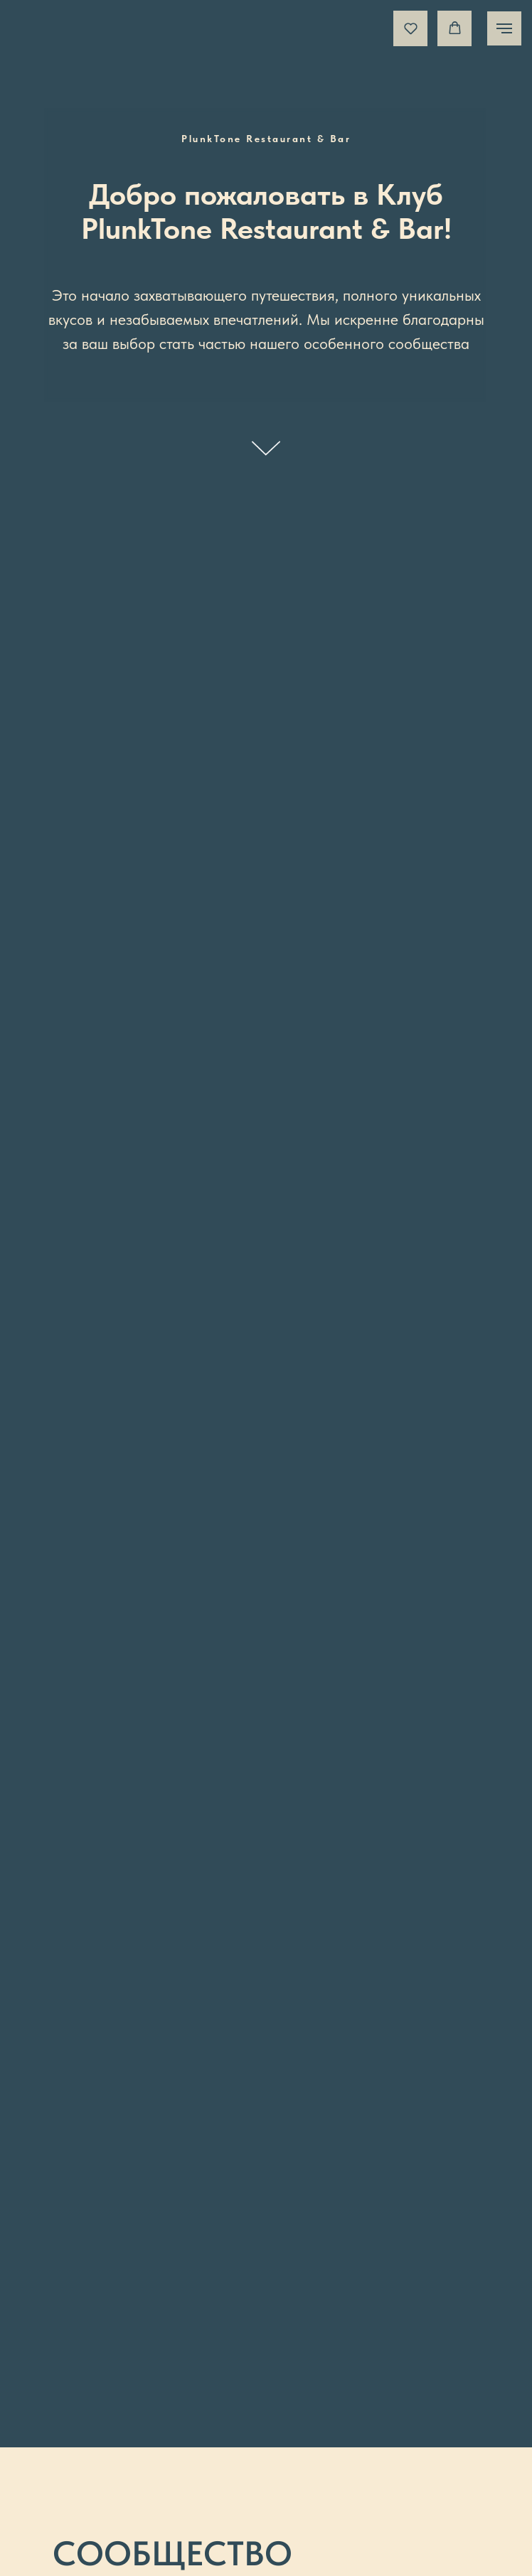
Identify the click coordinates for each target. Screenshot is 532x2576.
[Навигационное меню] (504, 28)
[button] (410, 28)
